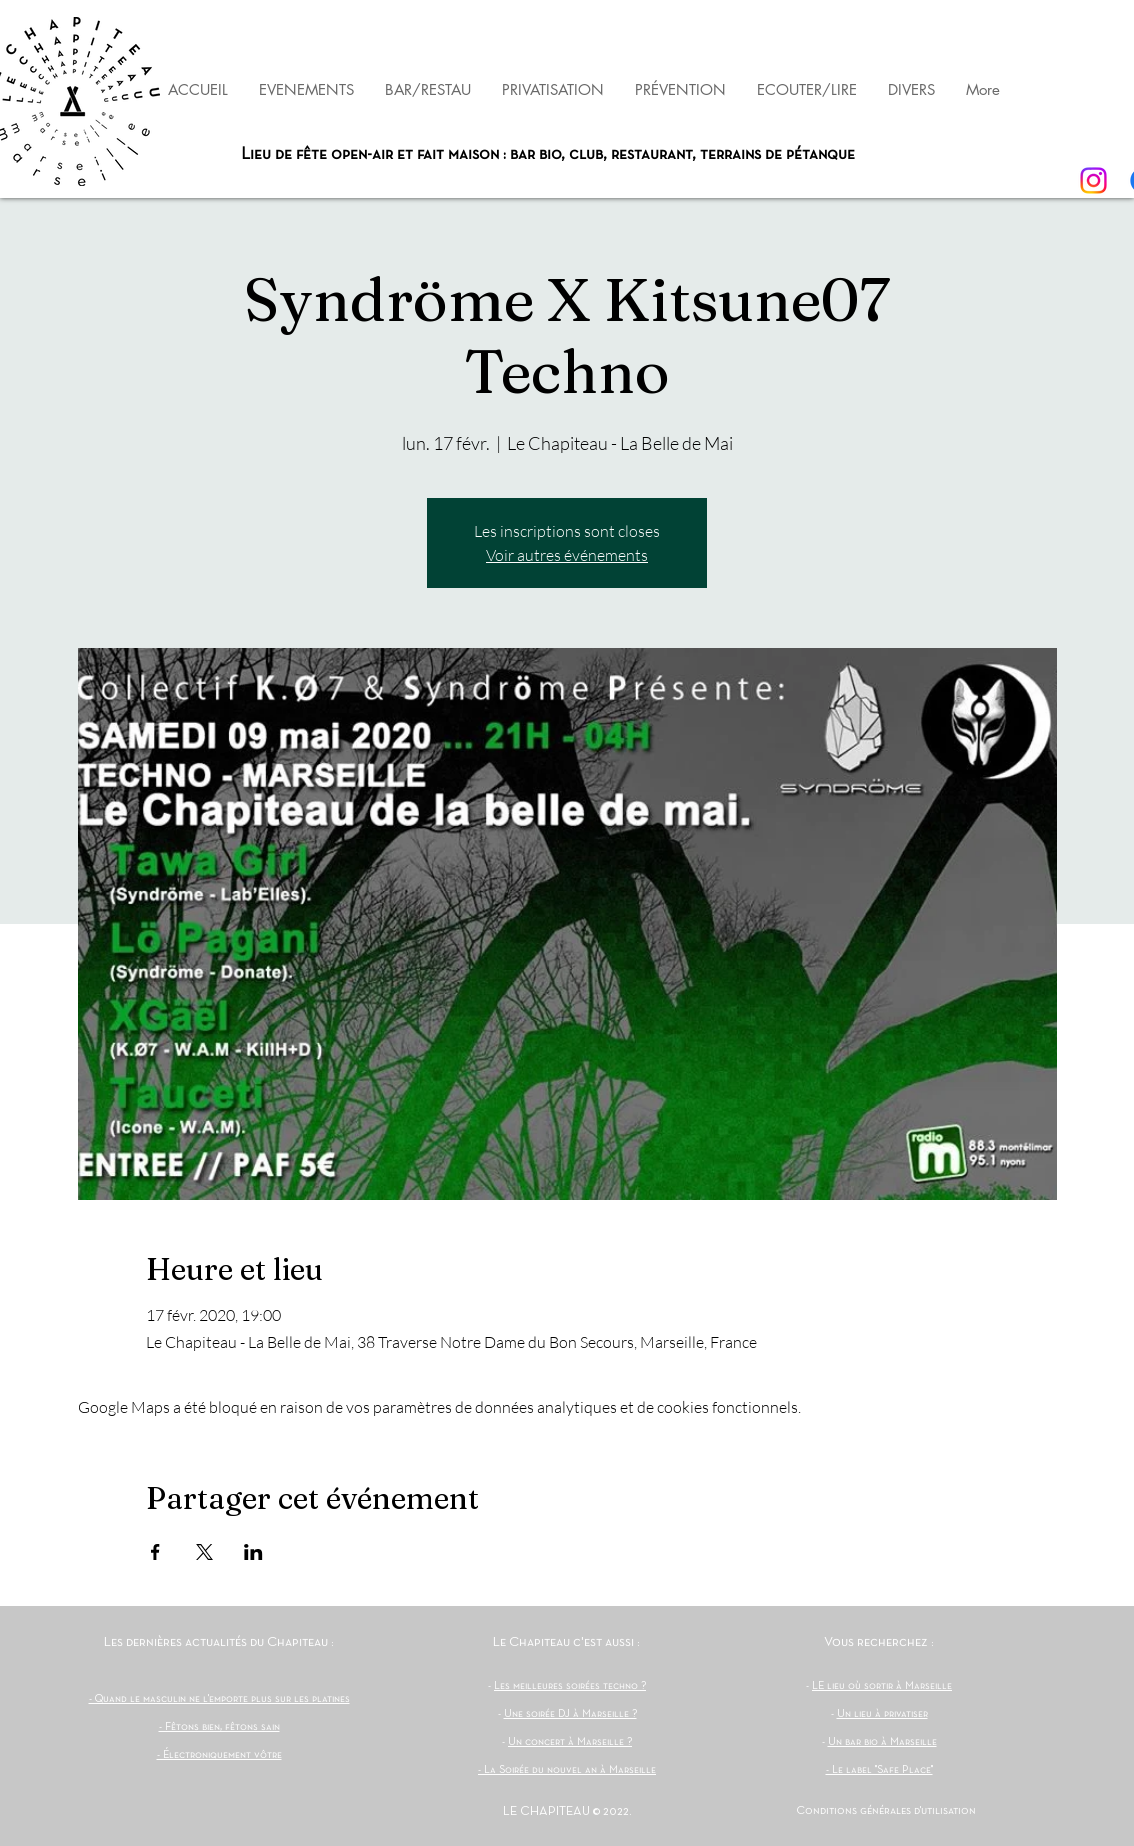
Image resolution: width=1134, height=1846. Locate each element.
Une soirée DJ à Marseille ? (570, 1714)
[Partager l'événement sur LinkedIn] (253, 1552)
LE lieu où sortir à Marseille (882, 1686)
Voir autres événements (567, 555)
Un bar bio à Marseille (882, 1742)
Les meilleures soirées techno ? (570, 1686)
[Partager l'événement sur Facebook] (155, 1552)
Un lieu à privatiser (882, 1714)
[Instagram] (1093, 180)
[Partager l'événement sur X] (204, 1552)
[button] (680, 89)
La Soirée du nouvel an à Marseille (570, 1770)
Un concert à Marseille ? (570, 1742)
